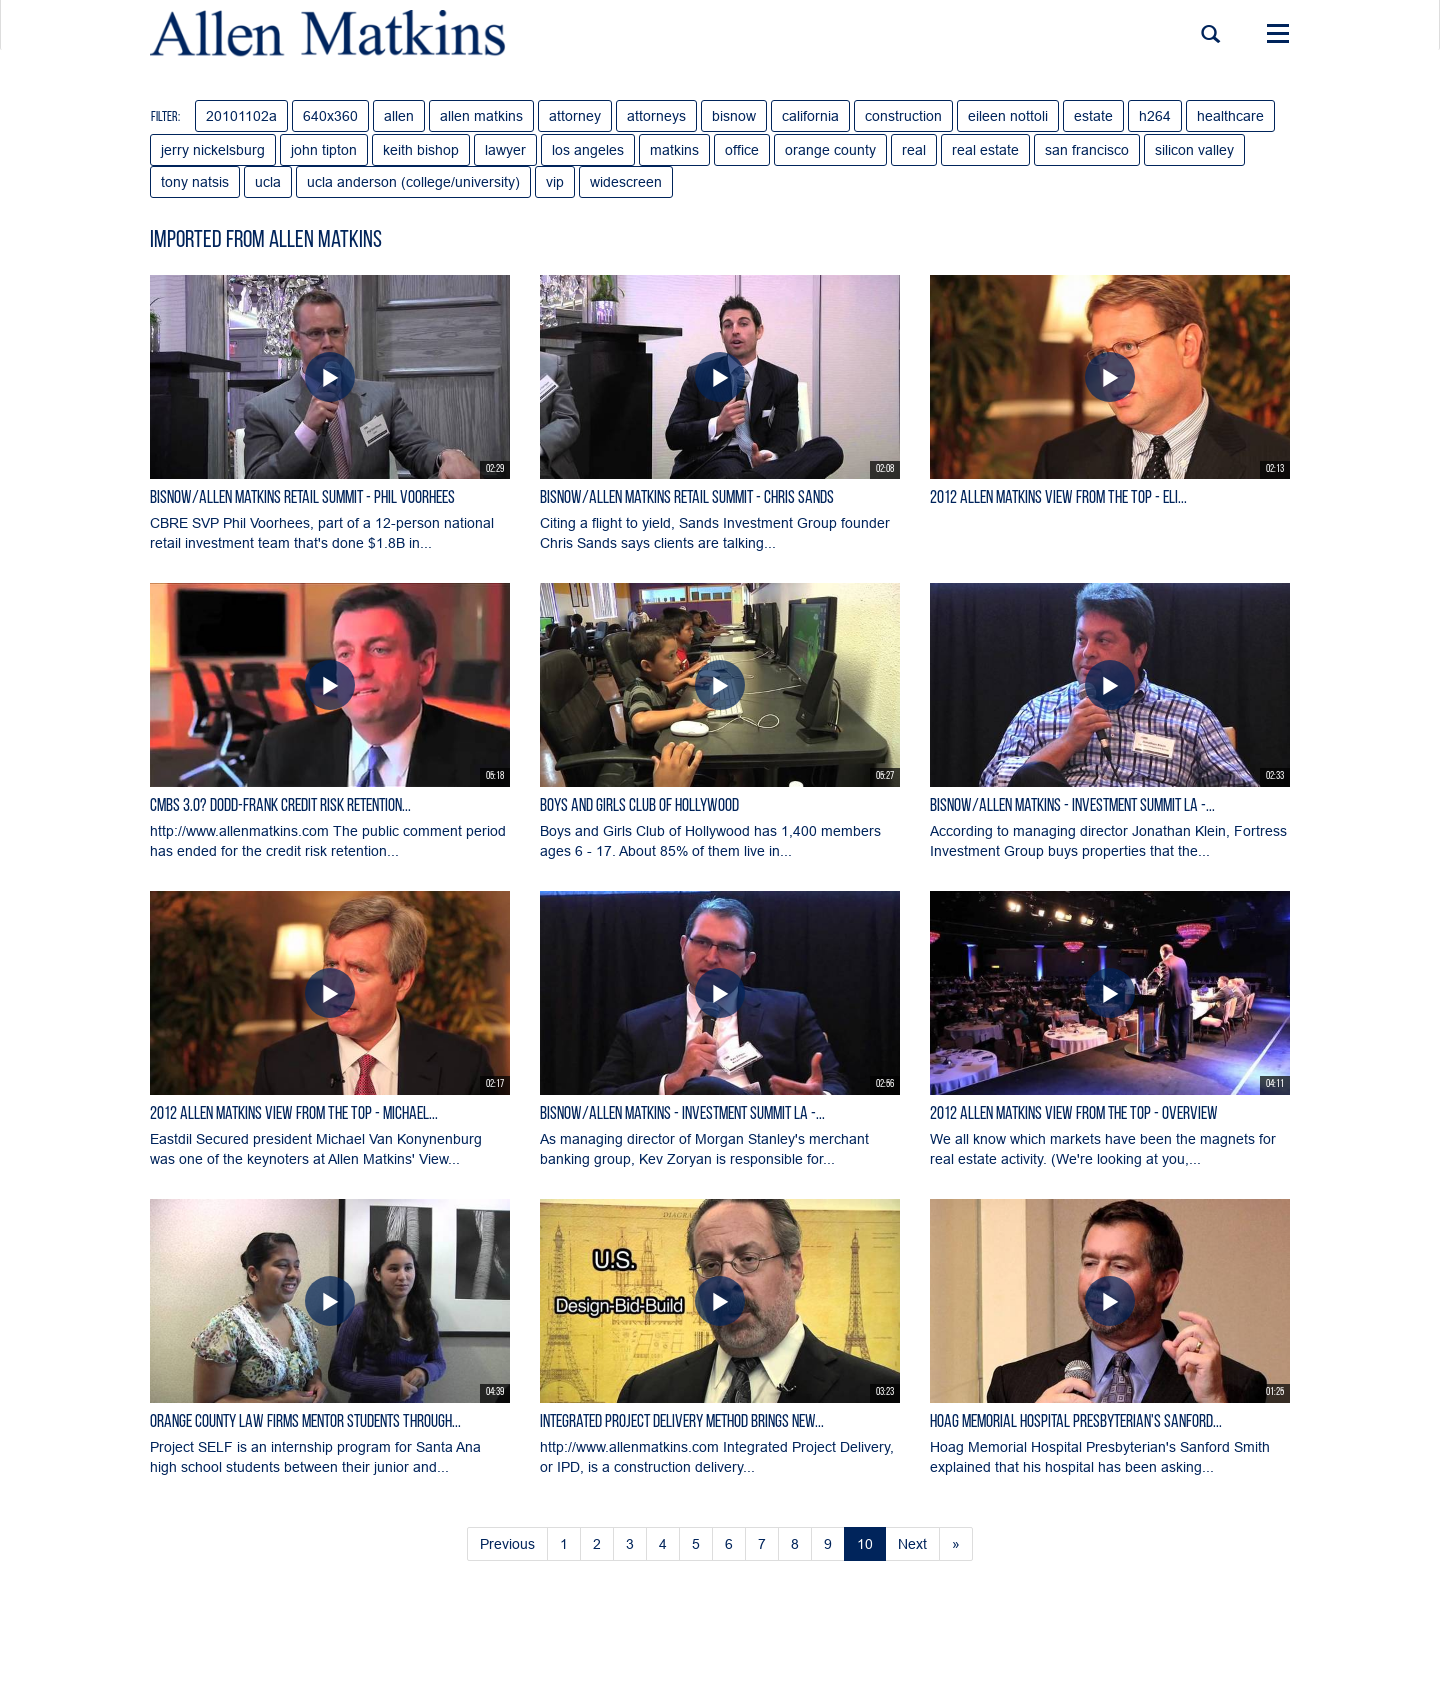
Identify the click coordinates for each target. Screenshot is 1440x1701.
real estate (985, 150)
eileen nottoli (1008, 116)
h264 (1155, 116)
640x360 (330, 116)
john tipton (324, 150)
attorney (575, 116)
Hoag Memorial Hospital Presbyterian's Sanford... (1076, 1422)
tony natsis (195, 182)
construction (903, 116)
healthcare (1230, 116)
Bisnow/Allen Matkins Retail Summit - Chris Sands (687, 498)
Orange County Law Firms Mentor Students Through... (305, 1422)
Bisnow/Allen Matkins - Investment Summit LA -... (1072, 806)
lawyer (505, 150)
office (742, 150)
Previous (507, 1544)
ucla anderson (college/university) (413, 182)
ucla (268, 182)
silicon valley (1194, 150)
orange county (830, 150)
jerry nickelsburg (213, 150)
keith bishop (421, 150)
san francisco (1087, 150)
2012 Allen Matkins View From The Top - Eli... (1058, 498)
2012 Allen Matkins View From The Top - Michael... (294, 1114)
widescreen (626, 182)
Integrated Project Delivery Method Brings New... (682, 1422)
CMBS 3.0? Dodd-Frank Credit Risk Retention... (280, 806)
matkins (674, 150)
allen (399, 116)
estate (1093, 116)
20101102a (241, 116)
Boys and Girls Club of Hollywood (639, 806)
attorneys (656, 116)
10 (865, 1544)
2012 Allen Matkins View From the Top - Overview (1074, 1114)
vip (555, 182)
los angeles (588, 150)
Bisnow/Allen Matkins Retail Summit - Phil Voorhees (302, 498)
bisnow (734, 116)
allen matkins (481, 116)
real (914, 150)
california (810, 116)
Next (912, 1544)
